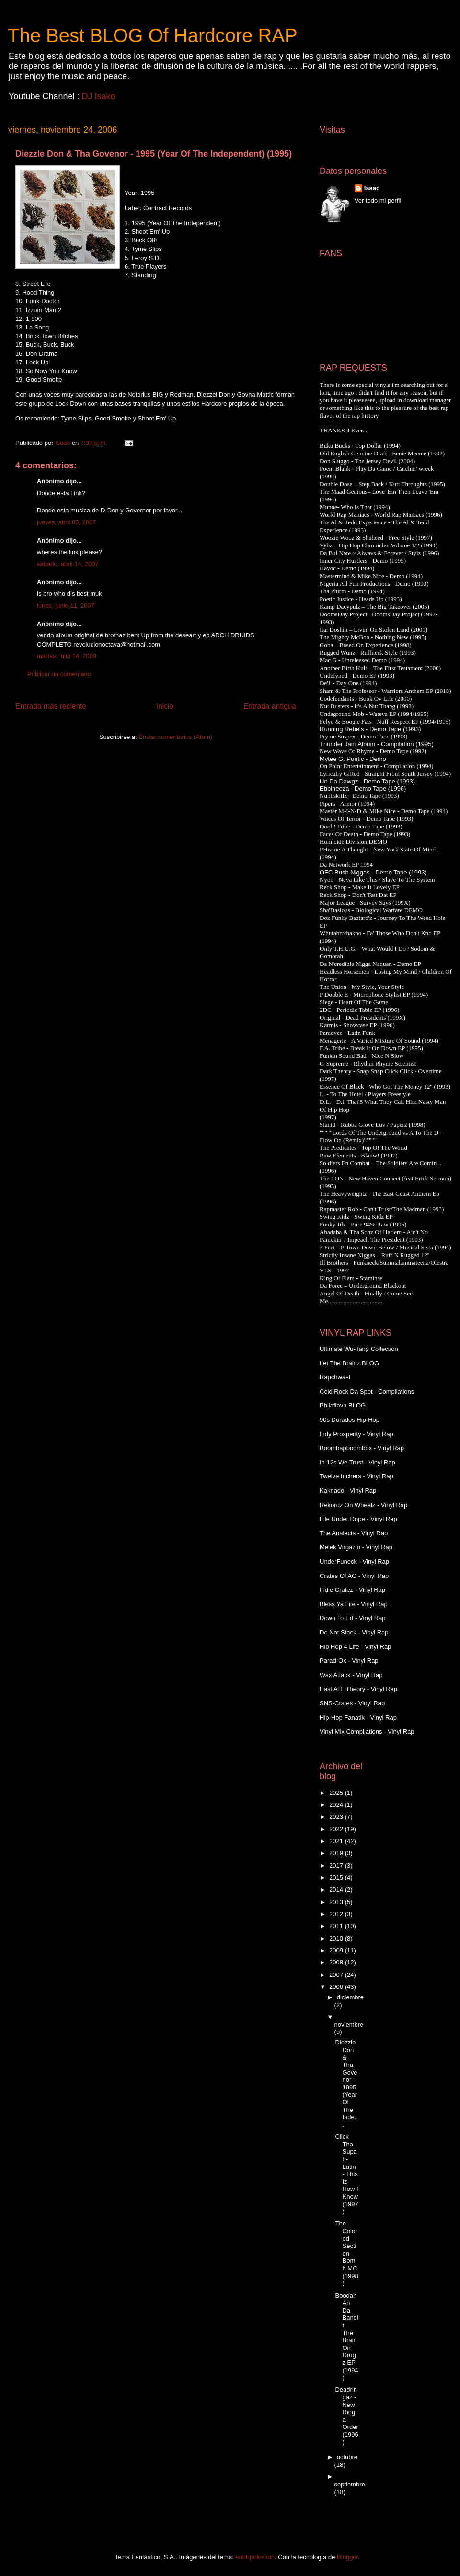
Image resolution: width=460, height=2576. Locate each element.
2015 (337, 1877)
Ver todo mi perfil (378, 200)
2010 (337, 1938)
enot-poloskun (255, 2557)
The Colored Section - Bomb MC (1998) (346, 2253)
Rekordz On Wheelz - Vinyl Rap (363, 1505)
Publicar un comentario (59, 674)
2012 (337, 1914)
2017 (337, 1865)
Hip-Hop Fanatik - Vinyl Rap (358, 1717)
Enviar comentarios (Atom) (175, 736)
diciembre (350, 1997)
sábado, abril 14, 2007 (68, 563)
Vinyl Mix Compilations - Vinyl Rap (367, 1731)
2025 (337, 1792)
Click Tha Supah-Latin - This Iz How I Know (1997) (346, 2174)
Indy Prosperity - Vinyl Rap (356, 1434)
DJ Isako (98, 96)
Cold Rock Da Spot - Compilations (367, 1391)
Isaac (372, 188)
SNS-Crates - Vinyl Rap (352, 1703)
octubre (347, 2457)
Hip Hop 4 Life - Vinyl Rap (355, 1646)
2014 (337, 1889)
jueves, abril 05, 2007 (66, 522)
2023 (337, 1816)
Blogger (347, 2557)
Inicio (164, 706)
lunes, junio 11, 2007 (65, 605)
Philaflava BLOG (343, 1405)
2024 (337, 1804)
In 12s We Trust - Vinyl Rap (357, 1462)
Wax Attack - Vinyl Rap (351, 1675)
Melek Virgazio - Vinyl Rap (356, 1547)
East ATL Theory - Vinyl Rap (358, 1688)
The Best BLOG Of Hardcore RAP (153, 35)
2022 (337, 1829)
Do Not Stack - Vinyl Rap (354, 1632)
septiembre (349, 2484)
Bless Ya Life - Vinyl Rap (354, 1604)
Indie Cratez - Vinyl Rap (352, 1589)
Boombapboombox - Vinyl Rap (362, 1448)
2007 (337, 1974)
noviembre (349, 2024)
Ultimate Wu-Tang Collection (359, 1348)
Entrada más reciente (50, 706)
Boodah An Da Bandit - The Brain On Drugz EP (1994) (346, 2337)
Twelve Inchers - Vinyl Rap (356, 1476)
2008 (337, 1962)
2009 (337, 1950)
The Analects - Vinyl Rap (354, 1533)
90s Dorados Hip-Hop (350, 1419)
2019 (337, 1853)
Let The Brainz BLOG (349, 1363)
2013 (337, 1902)
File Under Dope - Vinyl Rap (358, 1518)
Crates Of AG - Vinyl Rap (354, 1575)
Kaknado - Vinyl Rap (348, 1490)
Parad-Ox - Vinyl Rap (349, 1660)
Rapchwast (335, 1377)
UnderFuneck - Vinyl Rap (354, 1561)
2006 (337, 1986)
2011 (337, 1925)
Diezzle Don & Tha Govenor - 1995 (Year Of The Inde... (346, 2083)
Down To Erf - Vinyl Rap (353, 1618)
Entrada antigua (269, 706)
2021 (337, 1841)
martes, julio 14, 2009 (66, 655)
